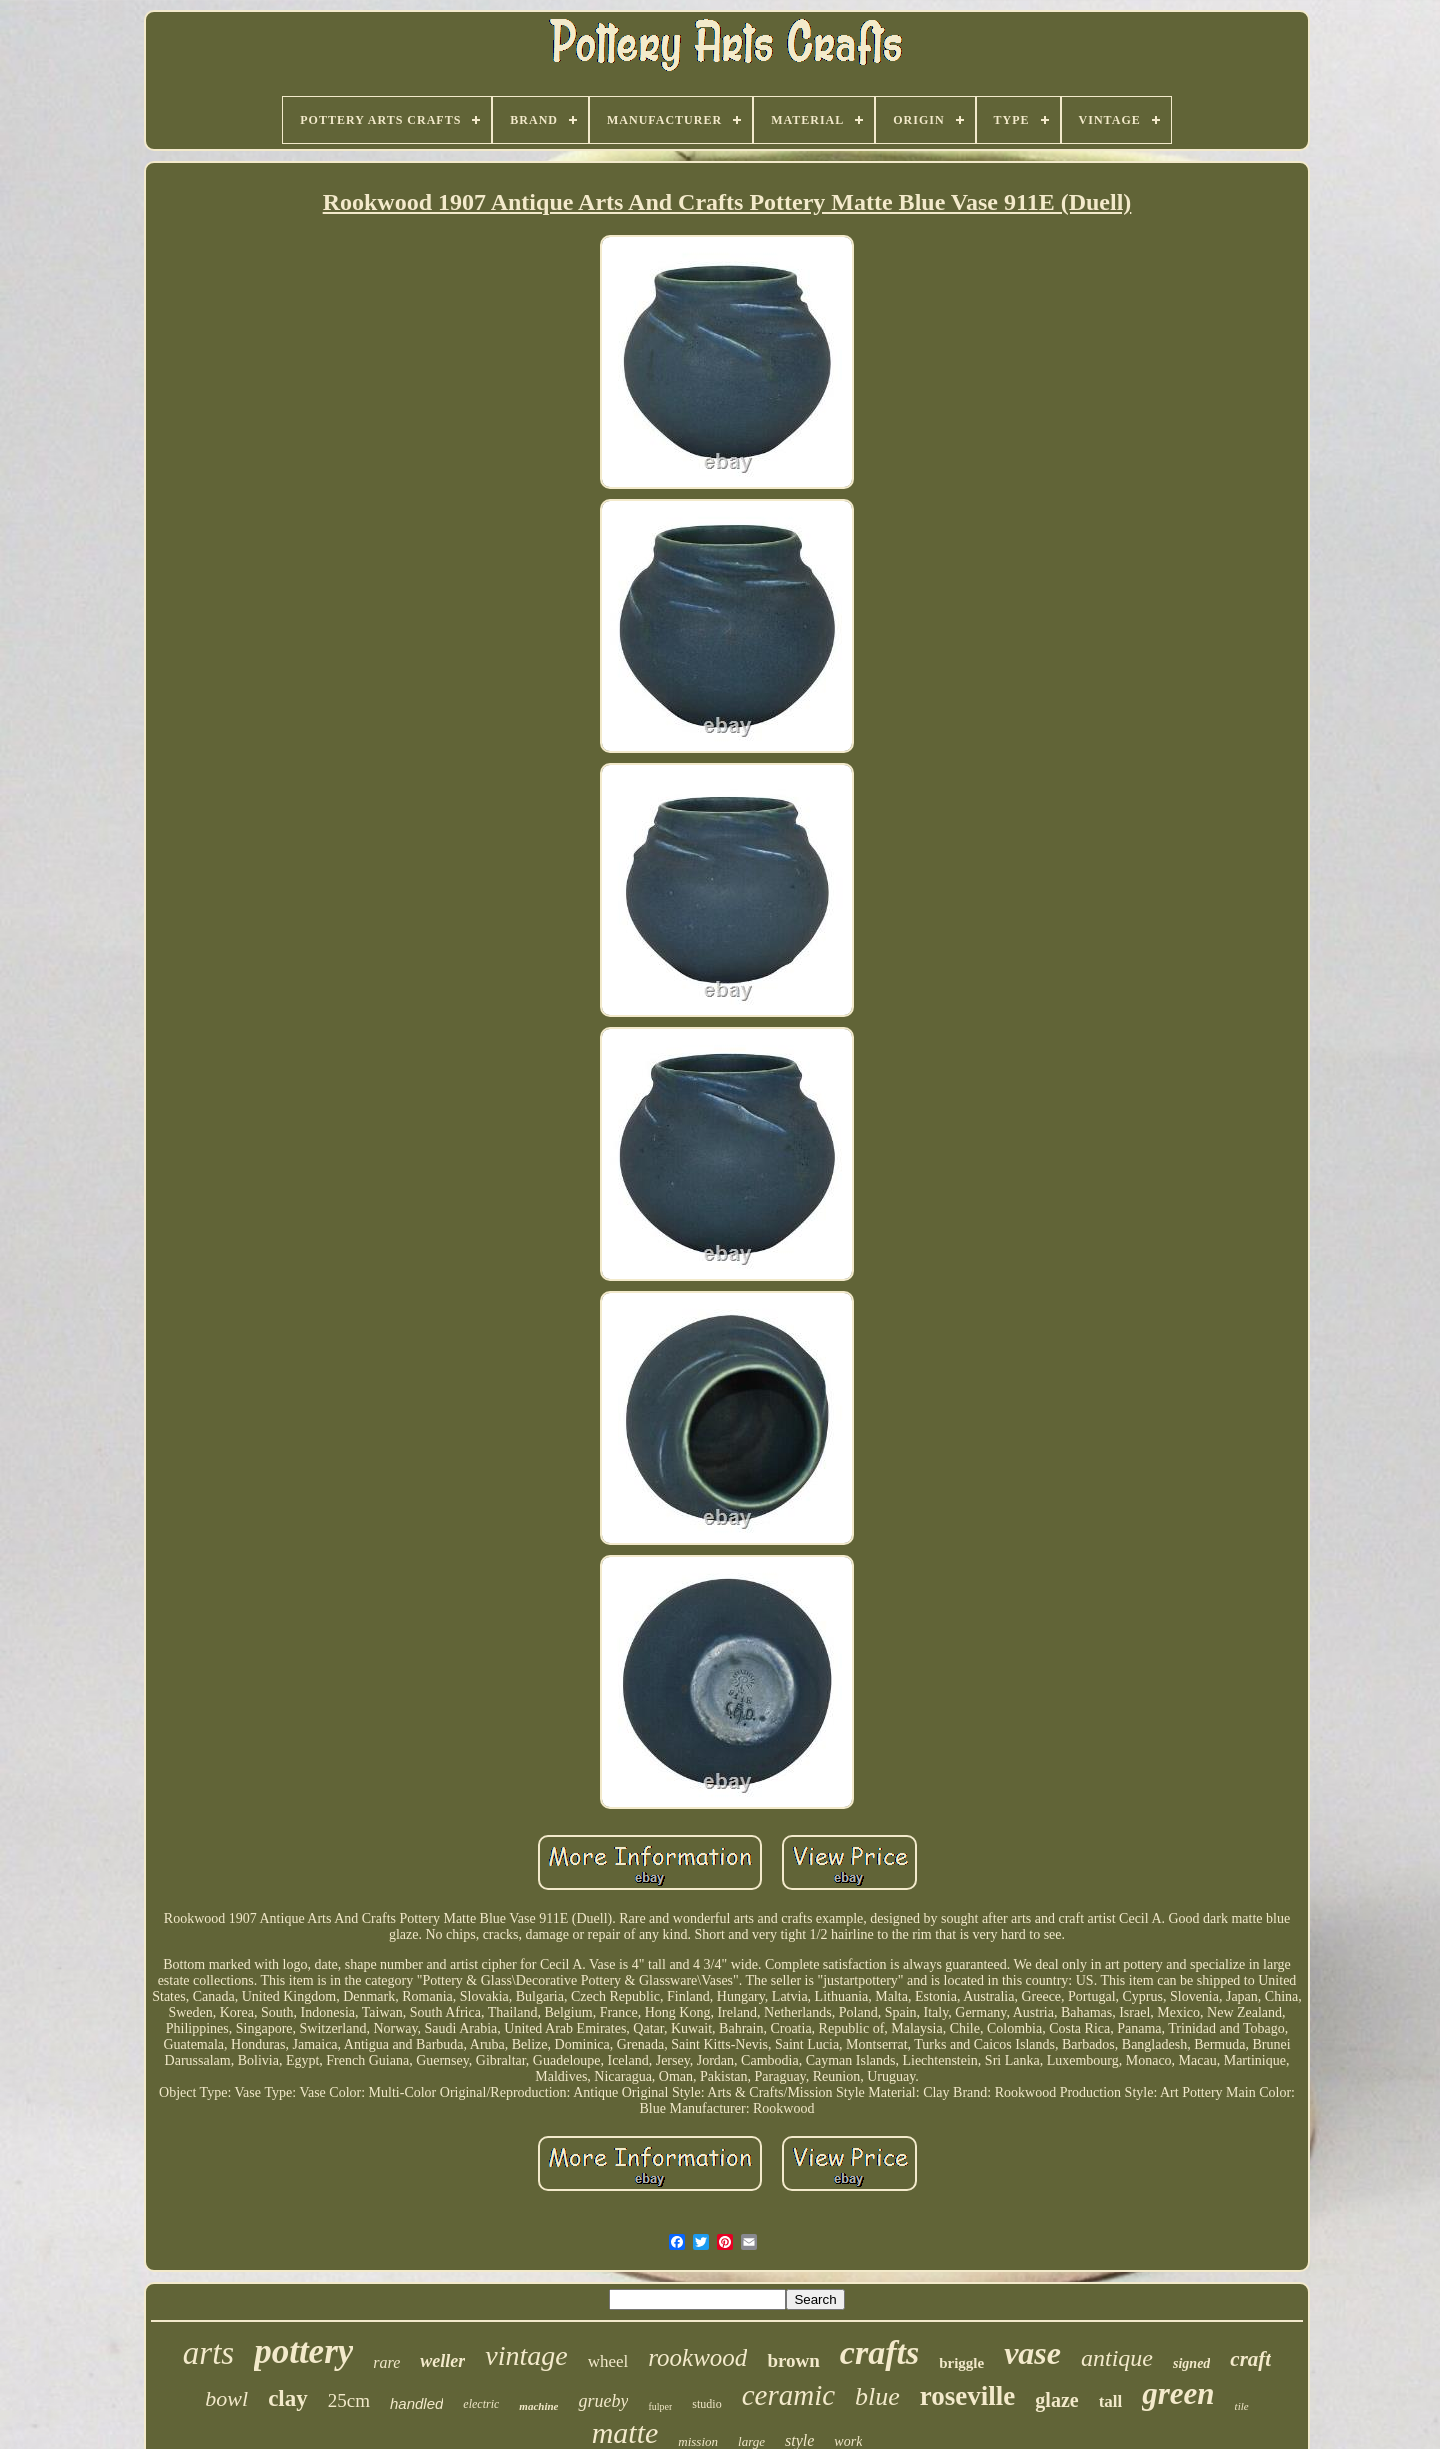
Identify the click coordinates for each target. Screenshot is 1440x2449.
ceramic (788, 2395)
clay (288, 2398)
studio (706, 2404)
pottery (303, 2351)
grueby (603, 2401)
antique (1117, 2358)
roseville (967, 2396)
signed (1191, 2363)
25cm (349, 2400)
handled (416, 2403)
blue (877, 2396)
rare (386, 2362)
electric (481, 2404)
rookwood (697, 2357)
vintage (526, 2355)
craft (1250, 2359)
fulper (660, 2406)
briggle (961, 2363)
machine (538, 2406)
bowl (226, 2398)
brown (793, 2360)
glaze (1056, 2400)
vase (1032, 2353)
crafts (879, 2352)
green (1178, 2393)
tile (1242, 2406)
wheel (608, 2361)
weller (442, 2361)
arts (208, 2353)
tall (1111, 2401)
